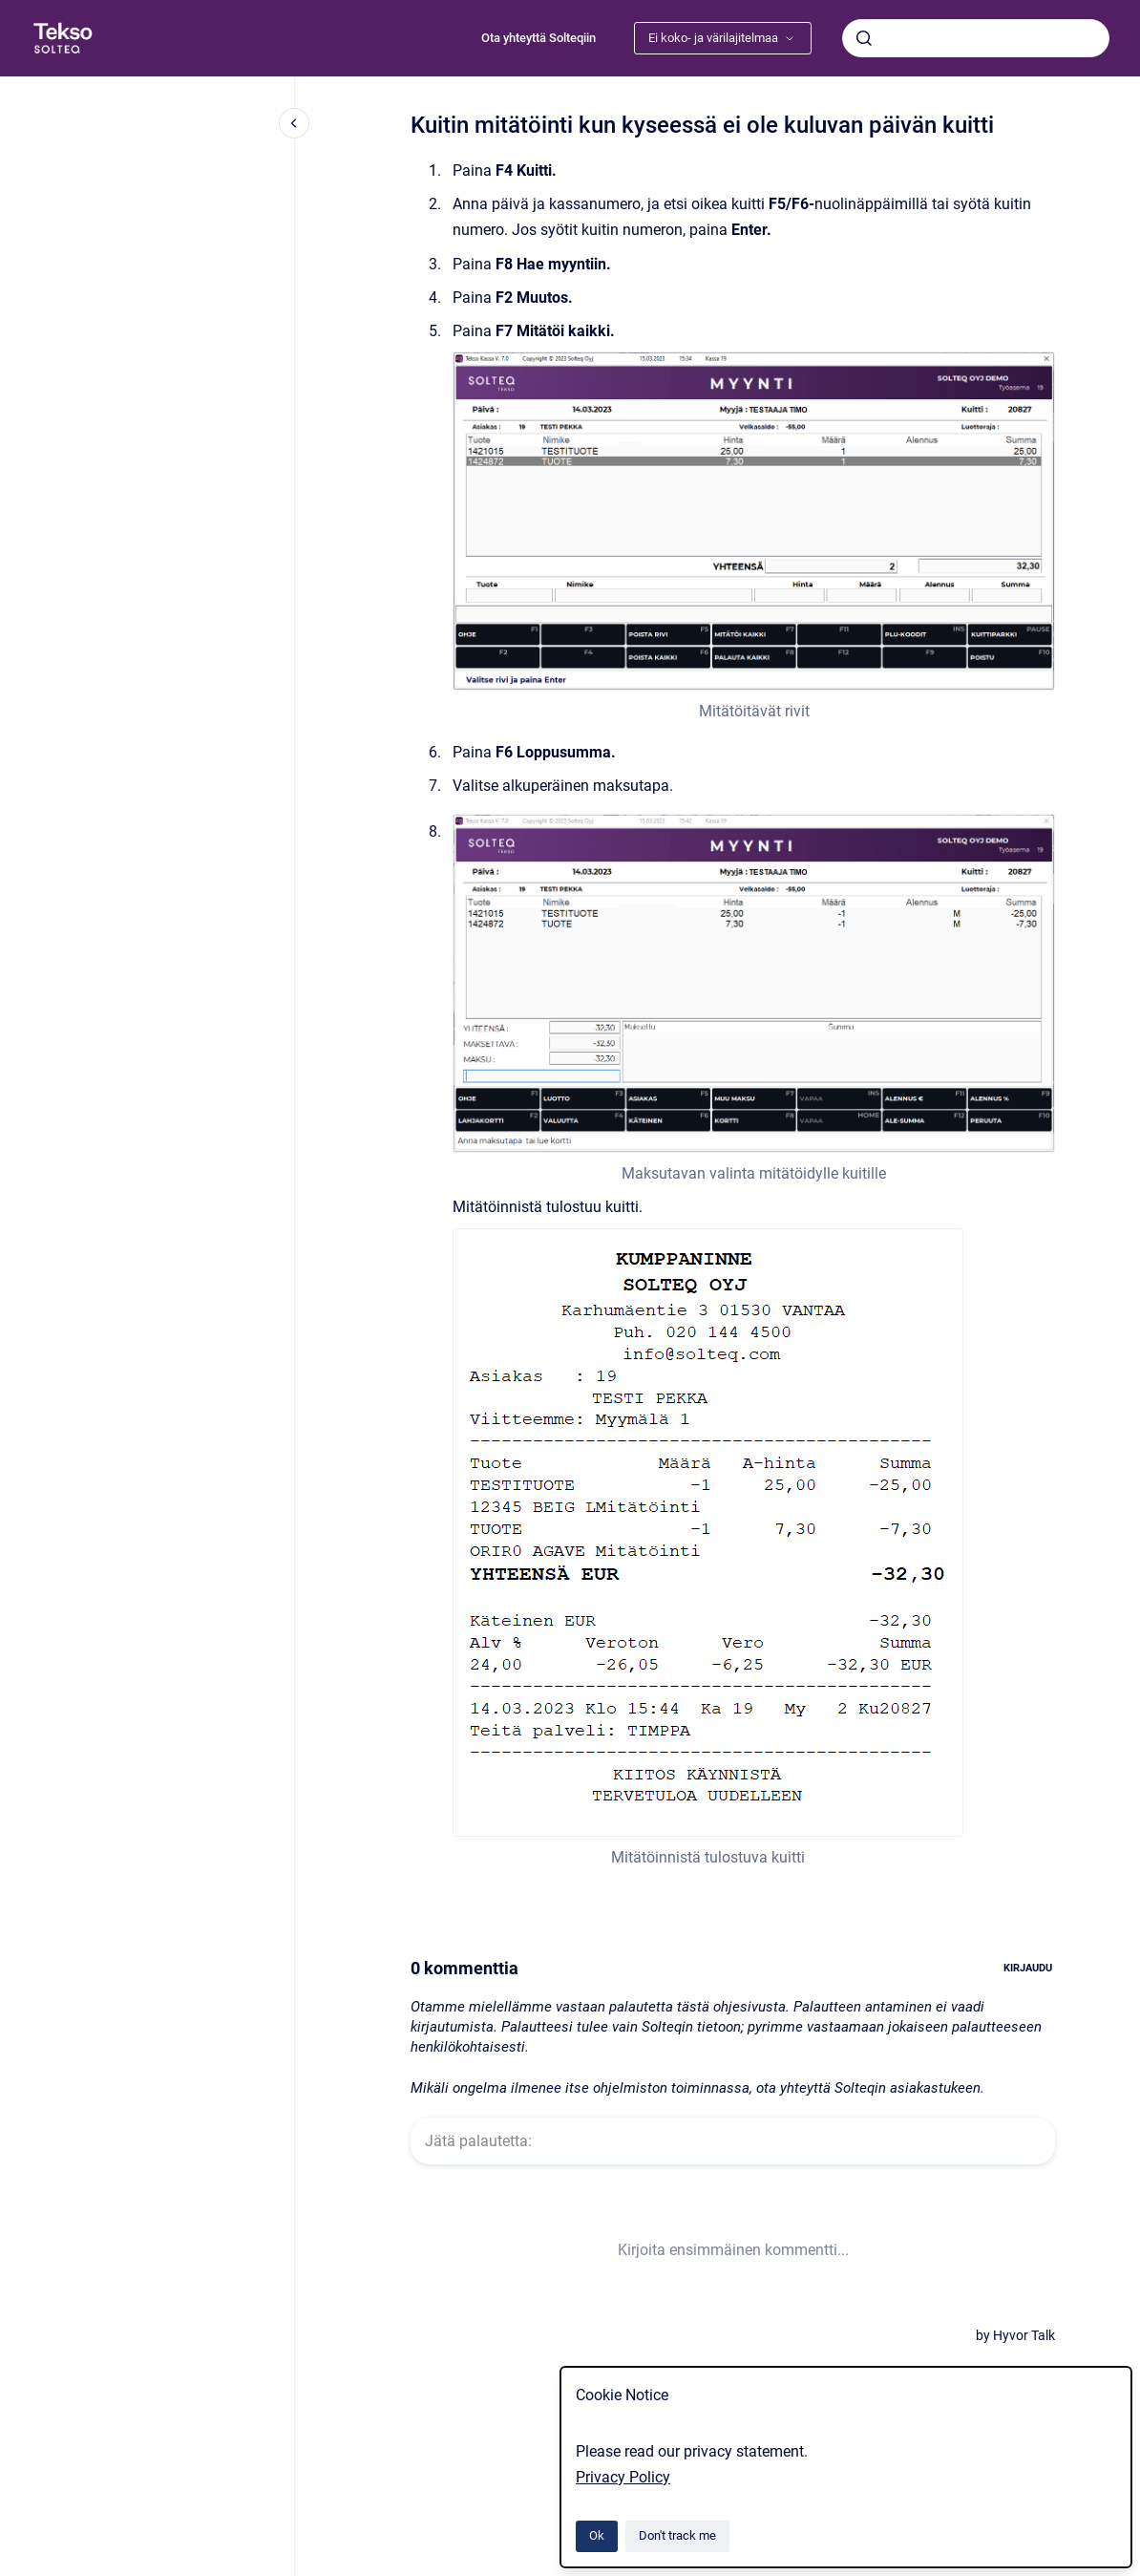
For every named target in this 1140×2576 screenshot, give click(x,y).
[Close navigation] (294, 123)
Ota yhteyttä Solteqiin (538, 38)
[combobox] (975, 38)
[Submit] (864, 38)
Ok (596, 2535)
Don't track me (677, 2535)
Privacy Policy (623, 2477)
